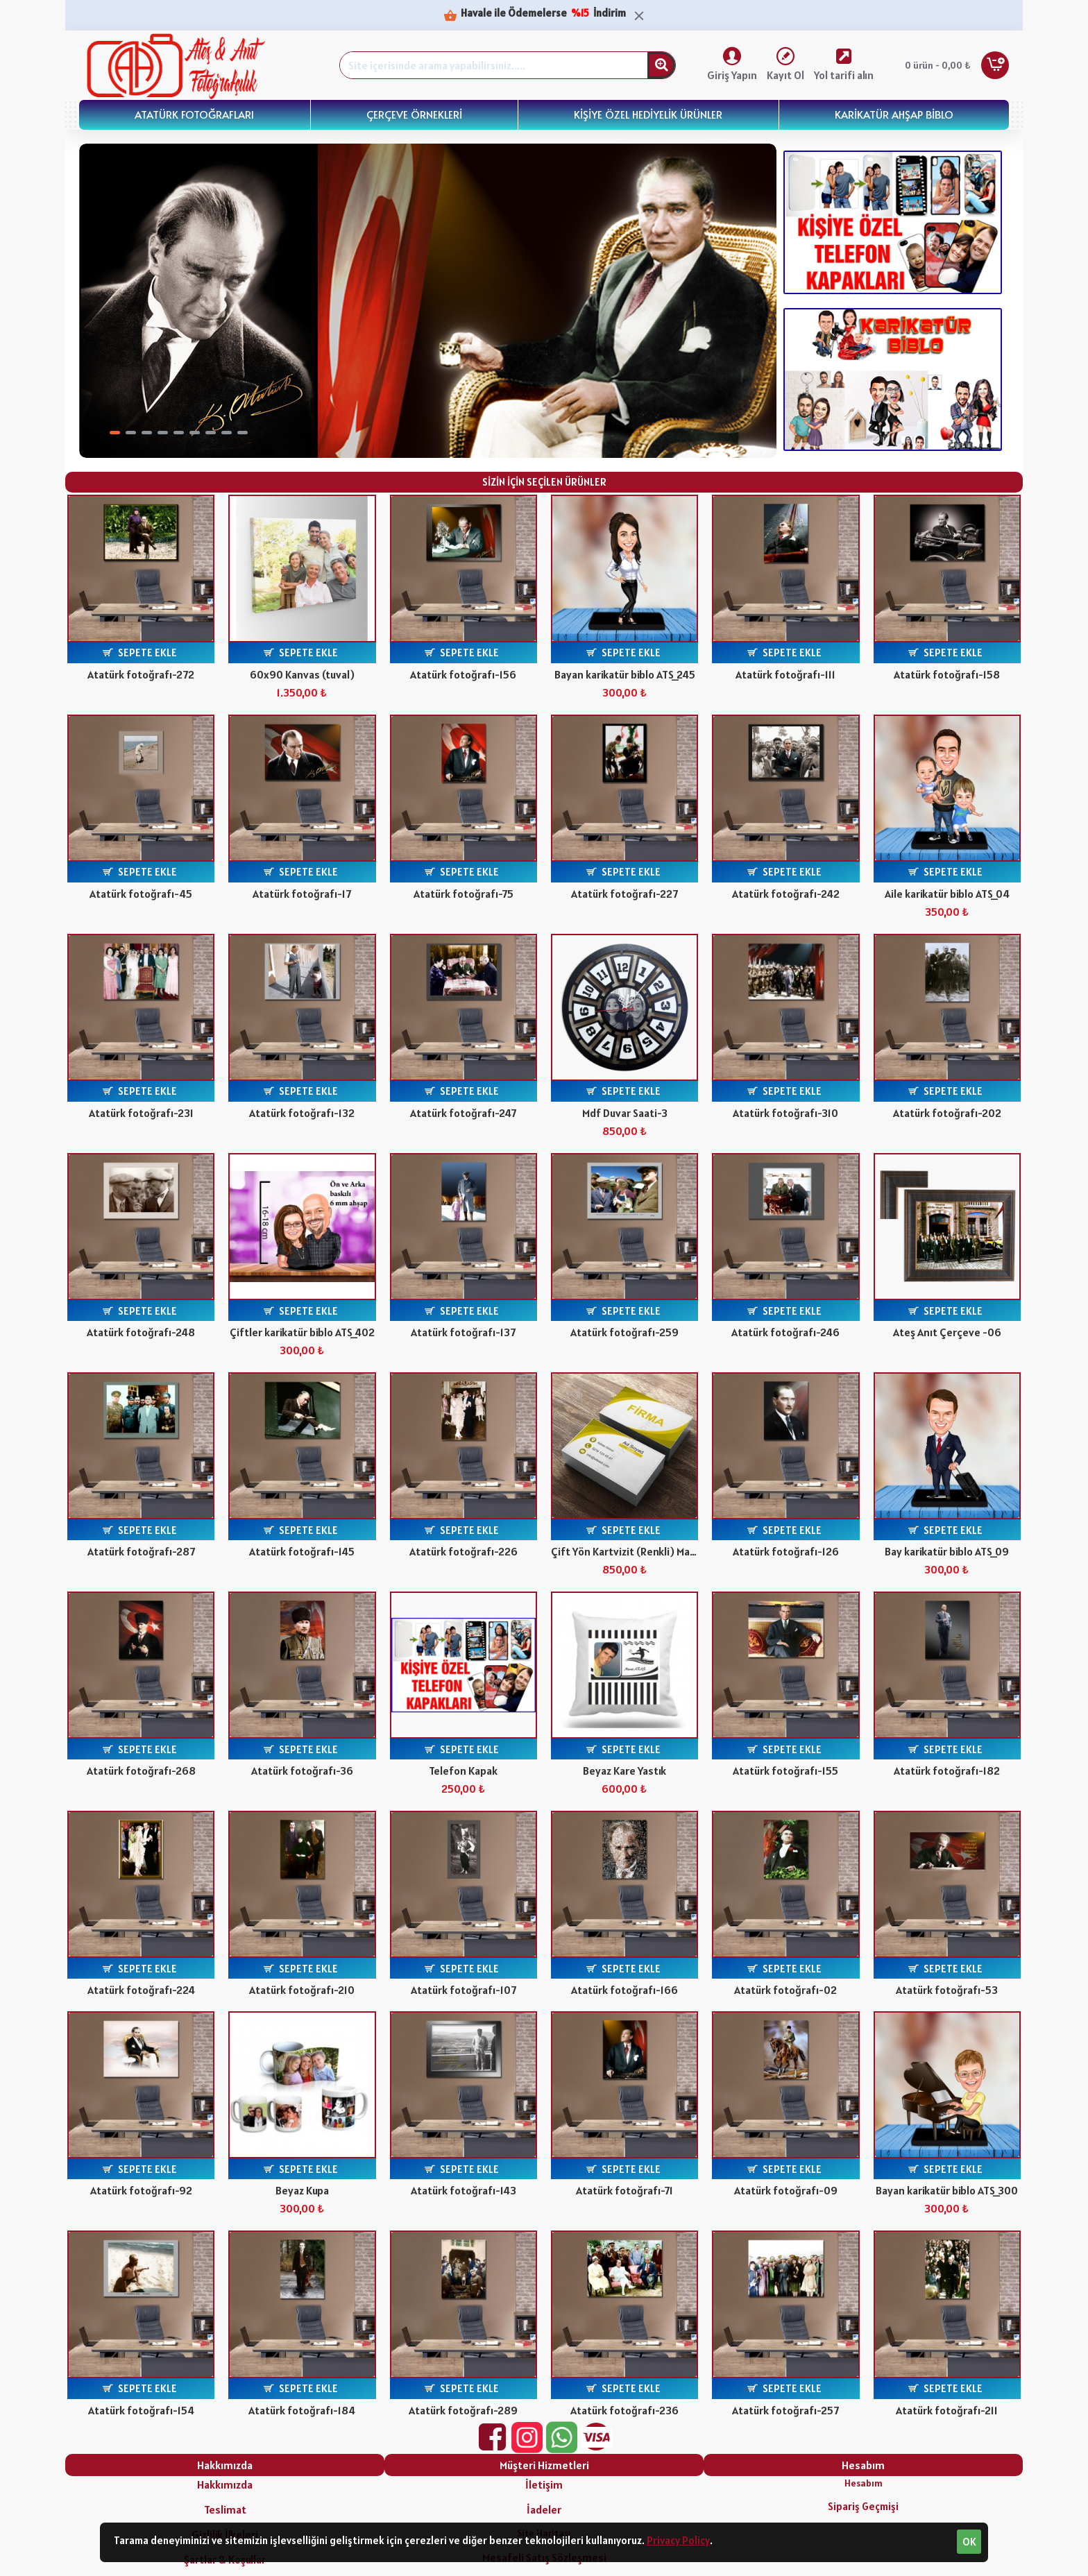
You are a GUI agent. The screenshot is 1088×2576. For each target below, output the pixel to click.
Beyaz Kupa (302, 2190)
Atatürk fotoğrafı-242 (786, 894)
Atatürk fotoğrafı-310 (785, 1113)
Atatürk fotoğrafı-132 (302, 1113)
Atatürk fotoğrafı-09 (786, 2190)
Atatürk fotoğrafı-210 (302, 1990)
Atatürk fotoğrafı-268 (141, 1770)
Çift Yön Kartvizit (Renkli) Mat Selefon (624, 1551)
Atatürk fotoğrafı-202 (947, 1113)
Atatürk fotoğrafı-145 (302, 1551)
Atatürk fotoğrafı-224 (141, 1990)
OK (969, 2541)
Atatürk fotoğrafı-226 (463, 1551)
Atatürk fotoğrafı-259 (624, 1332)
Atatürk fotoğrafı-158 (947, 674)
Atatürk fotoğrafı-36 (302, 1770)
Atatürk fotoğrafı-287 (141, 1551)
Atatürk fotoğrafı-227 (624, 894)
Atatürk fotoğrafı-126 (786, 1551)
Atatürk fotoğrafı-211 (947, 2410)
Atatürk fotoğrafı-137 (463, 1332)
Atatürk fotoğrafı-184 (301, 2410)
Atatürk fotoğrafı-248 (141, 1332)
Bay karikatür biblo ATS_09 (947, 1551)
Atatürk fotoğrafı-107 (463, 1990)
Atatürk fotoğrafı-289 (463, 2410)
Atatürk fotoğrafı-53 (947, 1990)
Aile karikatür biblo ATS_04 (947, 894)
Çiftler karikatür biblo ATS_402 (302, 1332)
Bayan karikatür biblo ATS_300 (947, 2190)
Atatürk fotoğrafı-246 (785, 1332)
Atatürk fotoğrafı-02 (785, 1990)
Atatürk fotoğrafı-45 (141, 894)
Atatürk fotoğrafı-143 (463, 2190)
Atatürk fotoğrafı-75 (463, 894)
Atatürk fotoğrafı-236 (624, 2410)
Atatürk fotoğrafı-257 (785, 2410)
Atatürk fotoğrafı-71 (624, 2190)
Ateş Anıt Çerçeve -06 (947, 1332)
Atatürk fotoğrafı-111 (785, 674)
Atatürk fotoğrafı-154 (141, 2410)
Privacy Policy (678, 2540)
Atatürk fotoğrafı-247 (463, 1113)
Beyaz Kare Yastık (624, 1770)
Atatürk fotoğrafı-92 (141, 2190)
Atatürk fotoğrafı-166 (624, 1990)
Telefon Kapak (463, 1770)
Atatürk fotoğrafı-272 (140, 674)
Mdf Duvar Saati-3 (625, 1113)
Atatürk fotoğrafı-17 (302, 894)
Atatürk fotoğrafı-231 (141, 1113)
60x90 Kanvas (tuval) (302, 674)
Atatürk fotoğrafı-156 (463, 674)
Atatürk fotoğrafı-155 (785, 1770)
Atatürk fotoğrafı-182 (947, 1770)
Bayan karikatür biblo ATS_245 (624, 674)
